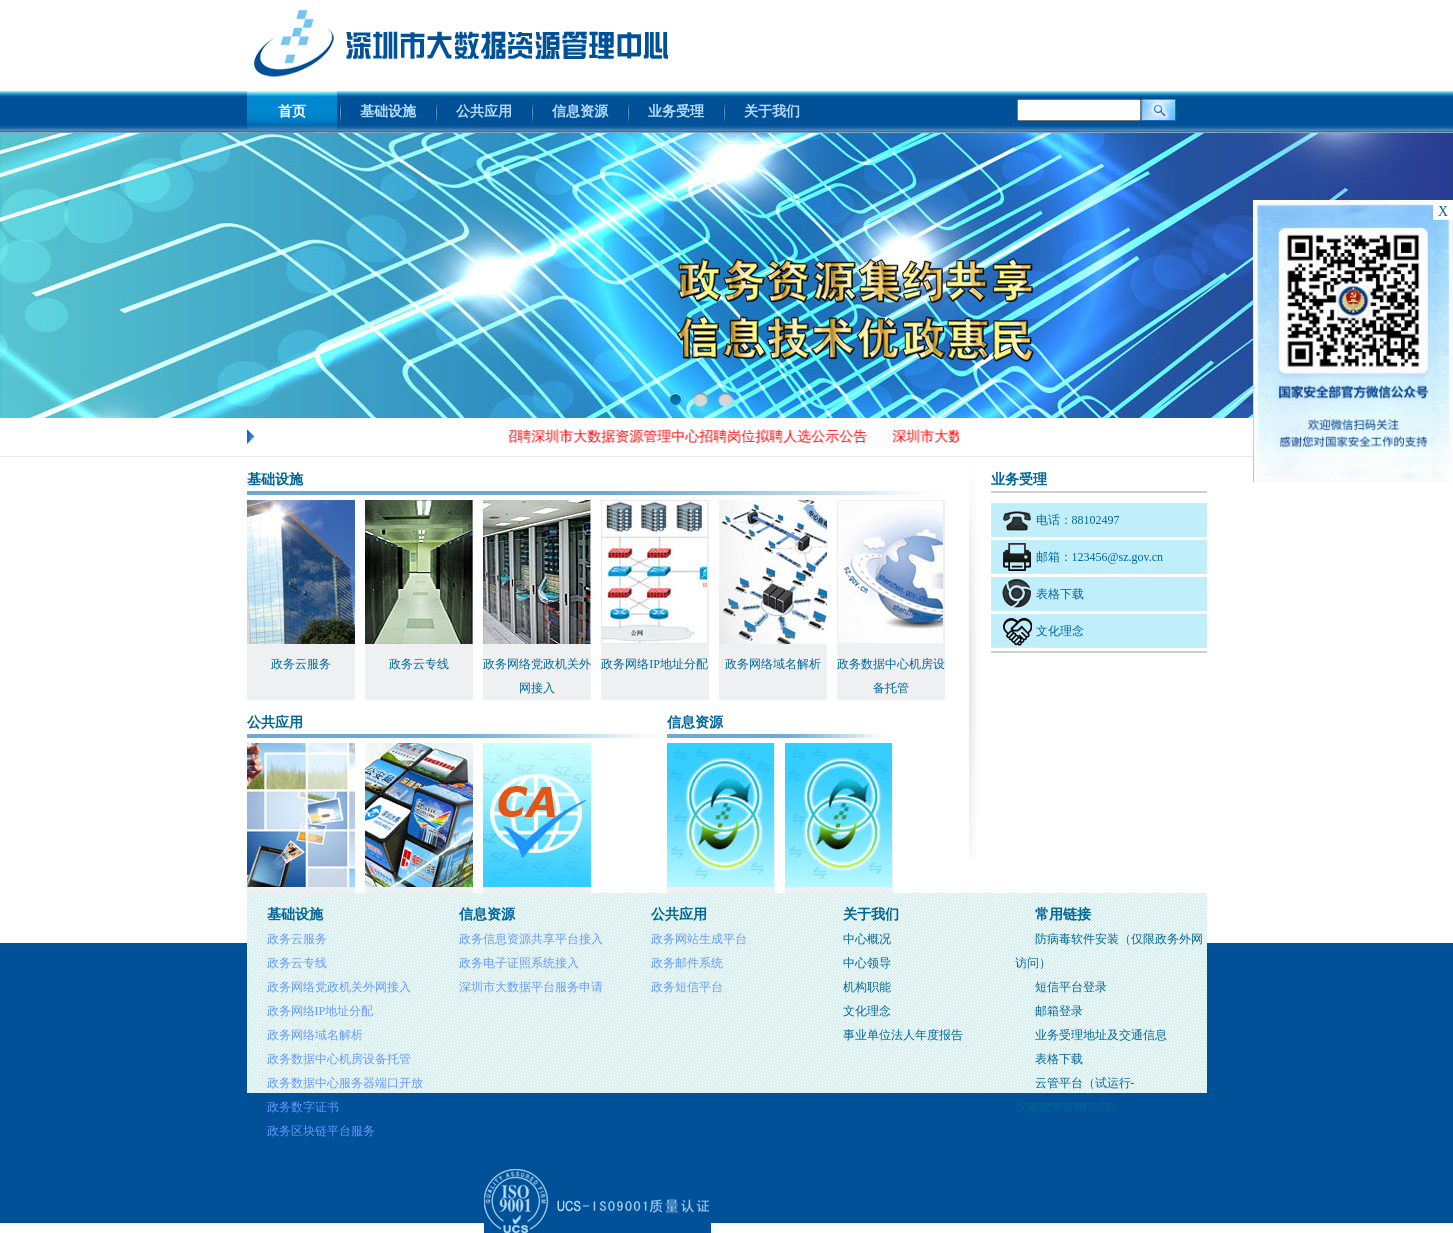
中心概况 (867, 939)
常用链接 (1063, 914)
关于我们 (772, 111)
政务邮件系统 (687, 963)
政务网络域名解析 (315, 1035)
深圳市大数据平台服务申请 (531, 987)
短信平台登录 (1071, 987)
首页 (292, 111)
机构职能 (867, 987)
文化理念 (1060, 631)
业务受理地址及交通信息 (1101, 1035)
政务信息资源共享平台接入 (531, 939)
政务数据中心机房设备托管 (339, 1059)
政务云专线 (297, 963)
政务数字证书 (303, 1107)
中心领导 (867, 963)
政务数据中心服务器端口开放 (345, 1083)
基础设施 (388, 111)
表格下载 (1060, 594)
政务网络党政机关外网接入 (339, 987)
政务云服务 (297, 939)
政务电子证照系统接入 (519, 963)
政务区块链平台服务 (321, 1131)
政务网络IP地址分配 (320, 1011)
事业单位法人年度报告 (903, 1035)
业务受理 (676, 111)
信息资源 (580, 111)
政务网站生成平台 (699, 939)
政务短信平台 (687, 987)
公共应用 (484, 111)
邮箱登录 (1059, 1011)
